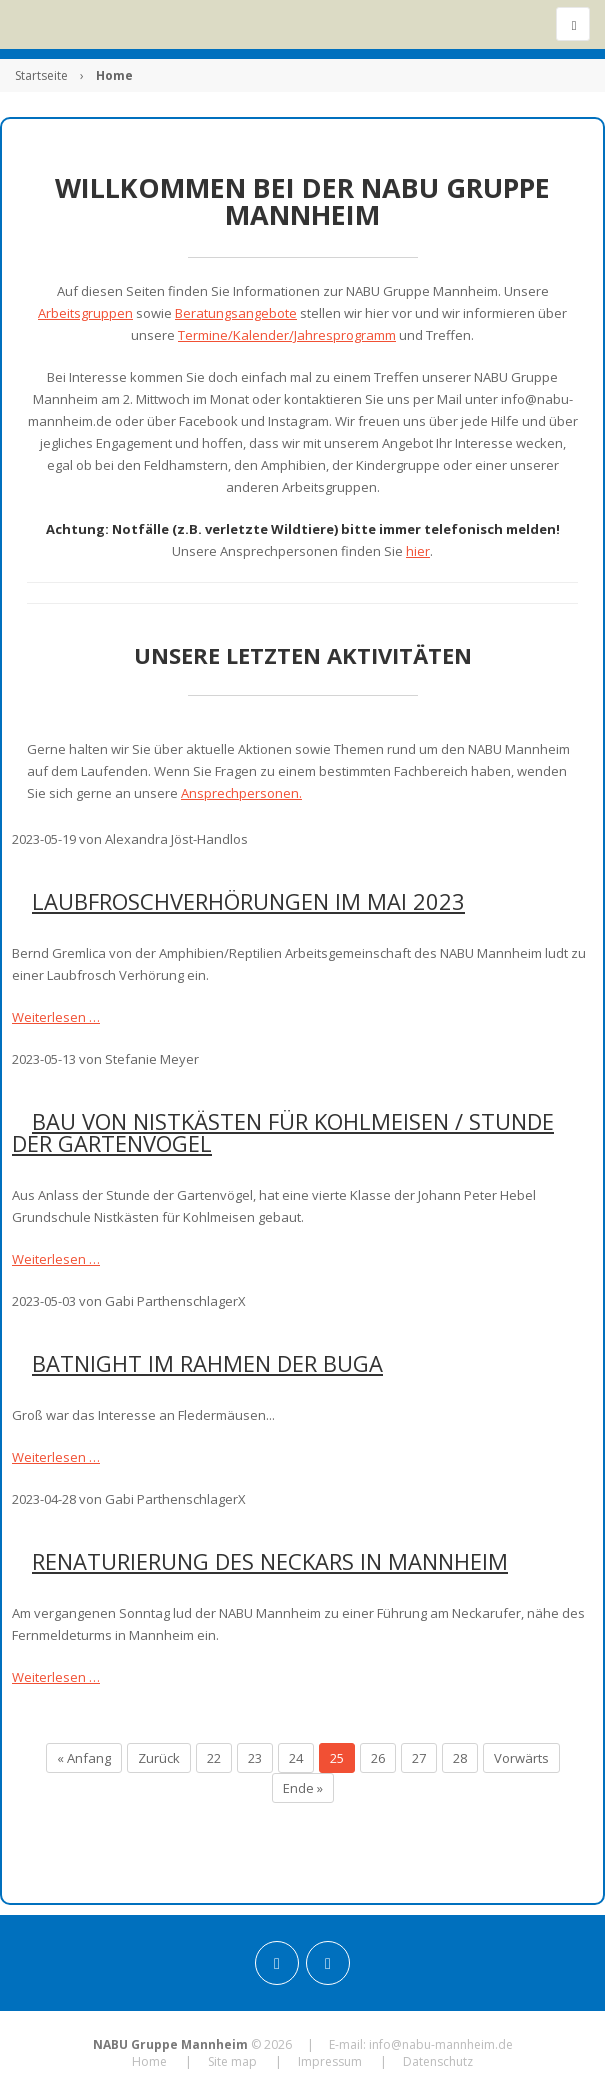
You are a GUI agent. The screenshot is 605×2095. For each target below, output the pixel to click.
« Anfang (84, 1758)
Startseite (41, 75)
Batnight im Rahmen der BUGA (207, 1363)
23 (255, 1758)
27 (419, 1758)
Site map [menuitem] (232, 2061)
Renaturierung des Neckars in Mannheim (270, 1561)
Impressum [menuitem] (330, 2061)
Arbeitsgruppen (85, 313)
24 (296, 1758)
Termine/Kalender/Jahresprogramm (287, 335)
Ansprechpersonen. (241, 793)
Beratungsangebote (236, 313)
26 (378, 1758)
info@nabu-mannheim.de (441, 2044)
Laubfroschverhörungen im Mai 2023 (248, 901)
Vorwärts (521, 1758)
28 (460, 1758)
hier (418, 551)
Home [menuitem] (149, 2061)
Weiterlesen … (56, 1017)
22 (214, 1758)
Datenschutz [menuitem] (438, 2061)
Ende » (303, 1788)
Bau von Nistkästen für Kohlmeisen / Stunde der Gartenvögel (283, 1132)
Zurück (159, 1758)
